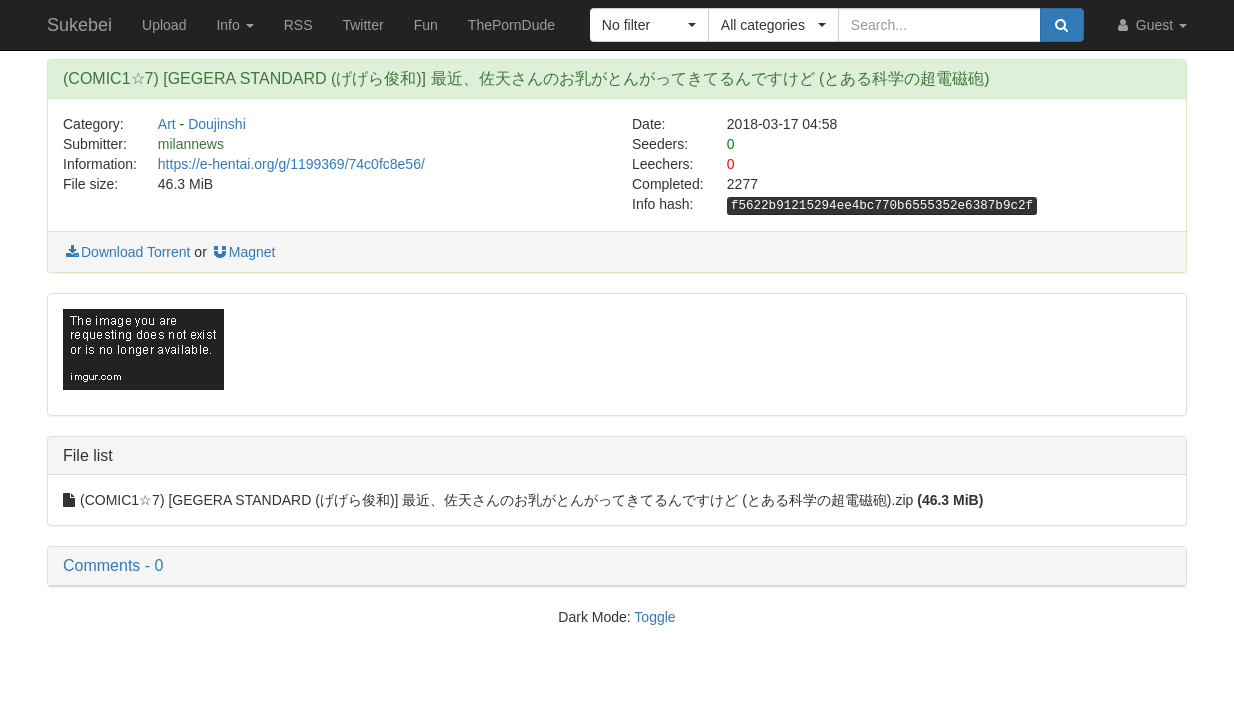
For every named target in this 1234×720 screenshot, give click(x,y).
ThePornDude (511, 25)
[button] (649, 25)
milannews (191, 144)
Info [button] (234, 25)
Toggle (654, 617)
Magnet (243, 252)
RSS (298, 25)
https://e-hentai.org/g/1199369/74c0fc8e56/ (291, 164)
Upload (164, 25)
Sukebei (79, 25)
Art (167, 124)
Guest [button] (1150, 25)
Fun (426, 25)
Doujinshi (217, 124)
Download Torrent (126, 252)
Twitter (362, 25)
